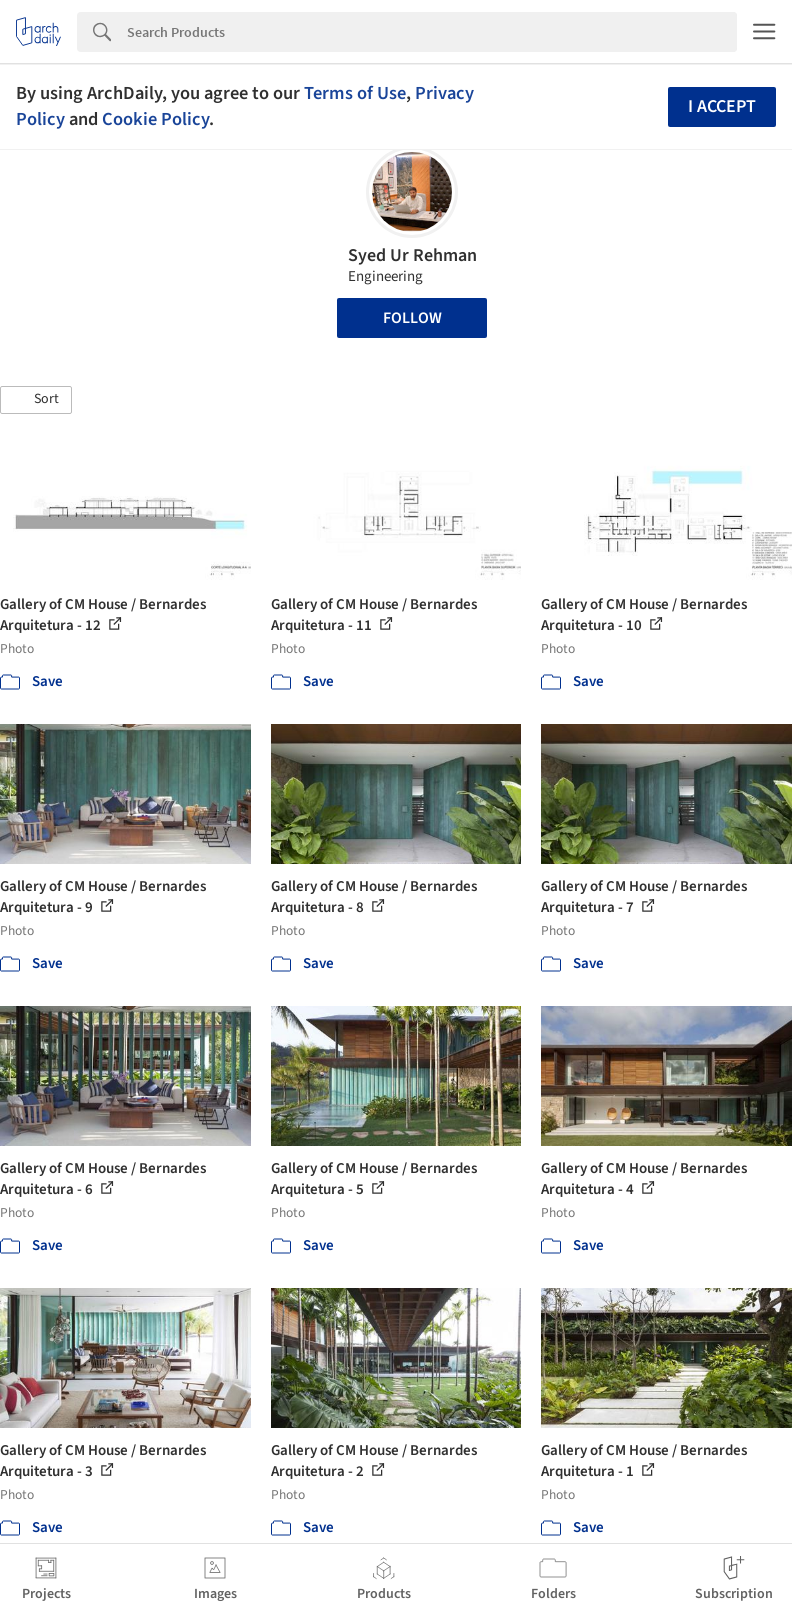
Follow (412, 318)
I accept (722, 106)
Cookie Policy (155, 119)
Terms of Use (355, 93)
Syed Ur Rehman (412, 255)
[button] (36, 400)
